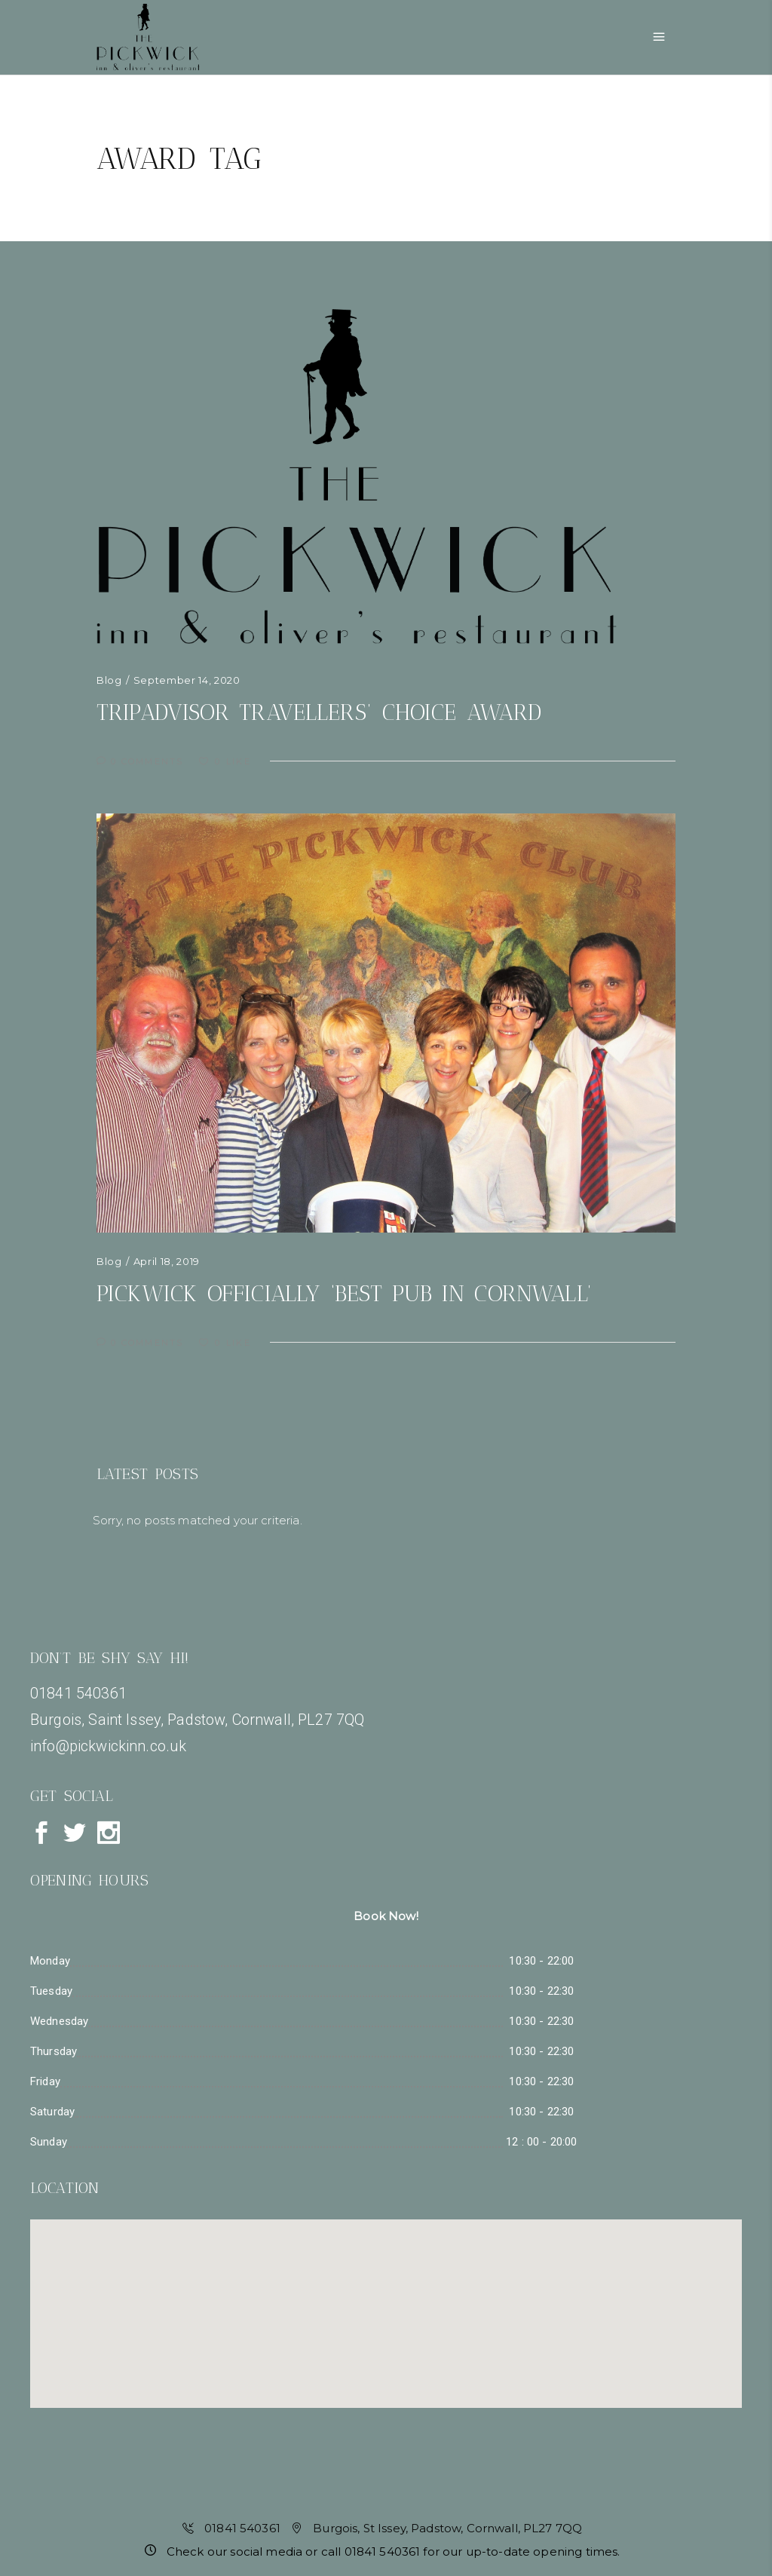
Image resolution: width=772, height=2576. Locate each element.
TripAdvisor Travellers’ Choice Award (318, 712)
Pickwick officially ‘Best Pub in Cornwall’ (344, 1293)
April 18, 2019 (166, 1261)
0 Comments (142, 761)
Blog (109, 680)
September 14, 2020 (186, 680)
